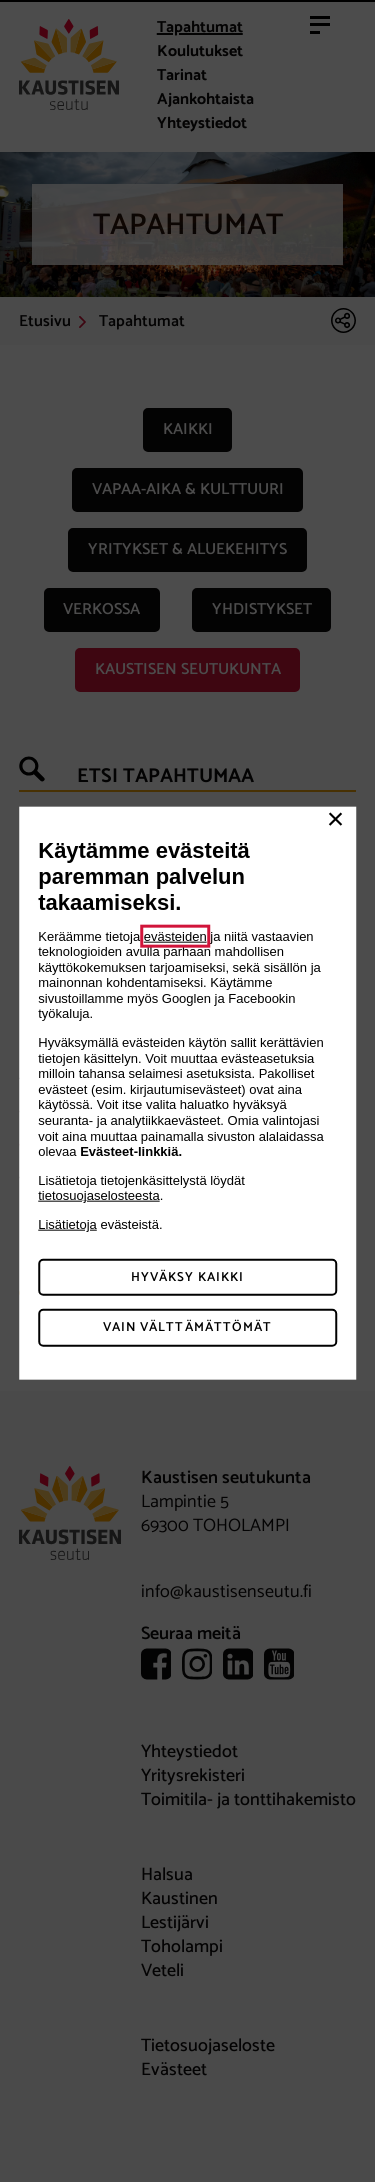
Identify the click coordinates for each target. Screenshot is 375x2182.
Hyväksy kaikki (188, 1276)
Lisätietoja (67, 1224)
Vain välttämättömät (187, 1327)
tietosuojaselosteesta (98, 1195)
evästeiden (175, 935)
